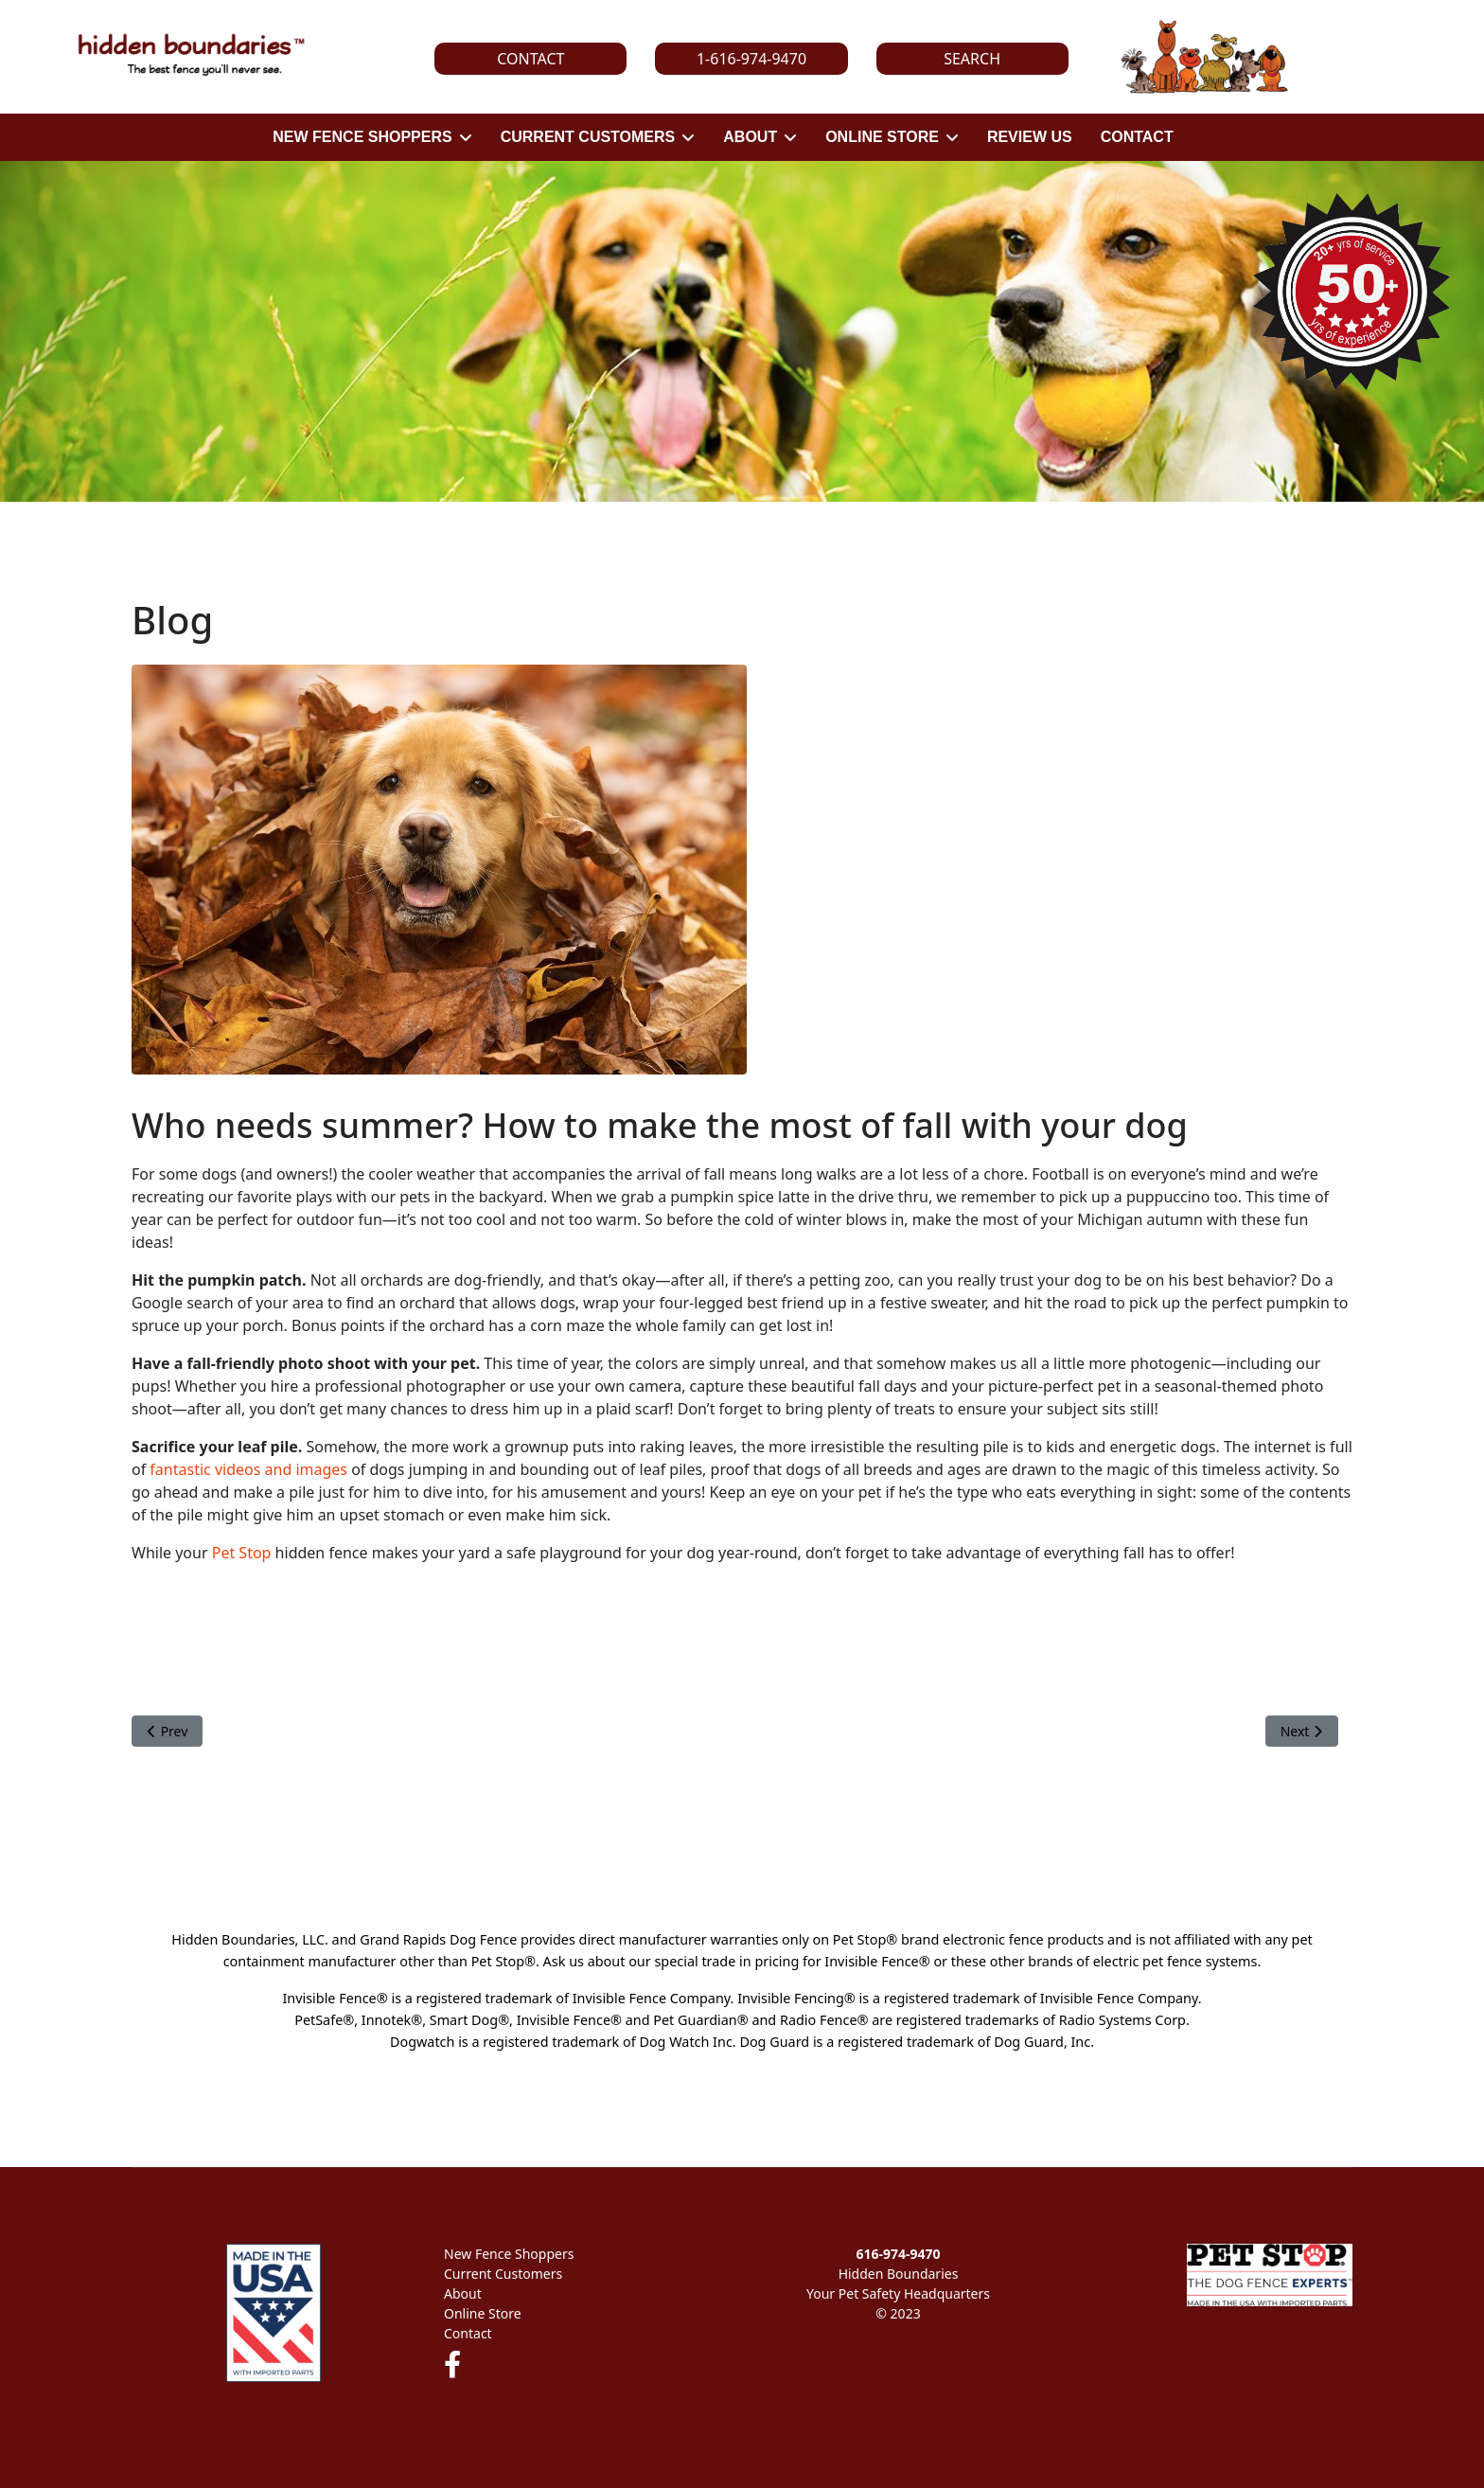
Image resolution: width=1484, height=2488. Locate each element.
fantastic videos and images (248, 1469)
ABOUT (750, 137)
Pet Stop (242, 1552)
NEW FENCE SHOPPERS (362, 137)
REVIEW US (1029, 137)
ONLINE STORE (882, 137)
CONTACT (1137, 137)
